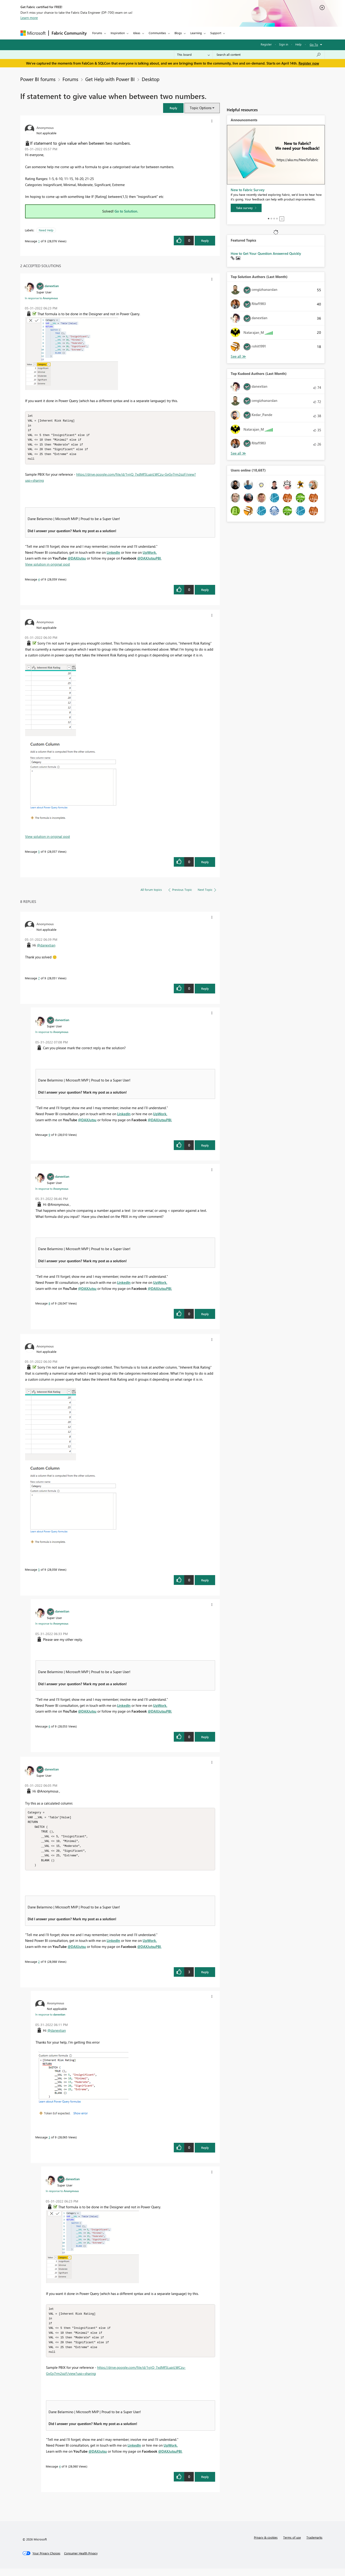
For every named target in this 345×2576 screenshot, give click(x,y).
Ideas (136, 33)
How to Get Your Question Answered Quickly (266, 253)
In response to (41, 298)
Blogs (178, 33)
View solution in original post (47, 566)
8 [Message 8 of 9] (49, 1306)
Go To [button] (314, 44)
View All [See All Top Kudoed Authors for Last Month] (238, 453)
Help (298, 44)
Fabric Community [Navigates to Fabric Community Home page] (69, 33)
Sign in (283, 44)
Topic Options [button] (200, 107)
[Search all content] (269, 54)
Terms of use (292, 2545)
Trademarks (314, 2545)
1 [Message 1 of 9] (39, 241)
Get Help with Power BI (110, 79)
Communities (157, 33)
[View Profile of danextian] (52, 285)
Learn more (29, 17)
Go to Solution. (126, 211)
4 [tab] (277, 219)
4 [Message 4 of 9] (39, 581)
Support (215, 33)
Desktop (150, 79)
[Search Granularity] (193, 54)
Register (266, 44)
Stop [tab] (281, 218)
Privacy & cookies (266, 2545)
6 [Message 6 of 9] (49, 1728)
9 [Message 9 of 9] (49, 1137)
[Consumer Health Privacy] (81, 2560)
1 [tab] (268, 219)
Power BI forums (38, 79)
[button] (173, 108)
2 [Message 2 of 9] (39, 1967)
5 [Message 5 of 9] (39, 854)
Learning (196, 33)
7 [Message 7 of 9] (39, 980)
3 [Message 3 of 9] (49, 2142)
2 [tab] (271, 219)
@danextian (46, 947)
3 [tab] (274, 219)
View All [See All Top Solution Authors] (238, 356)
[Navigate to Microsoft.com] (33, 33)
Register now (309, 63)
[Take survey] (246, 208)
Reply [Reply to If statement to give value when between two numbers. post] (205, 241)
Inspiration (118, 33)
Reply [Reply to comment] (205, 592)
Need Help (46, 230)
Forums (97, 33)
